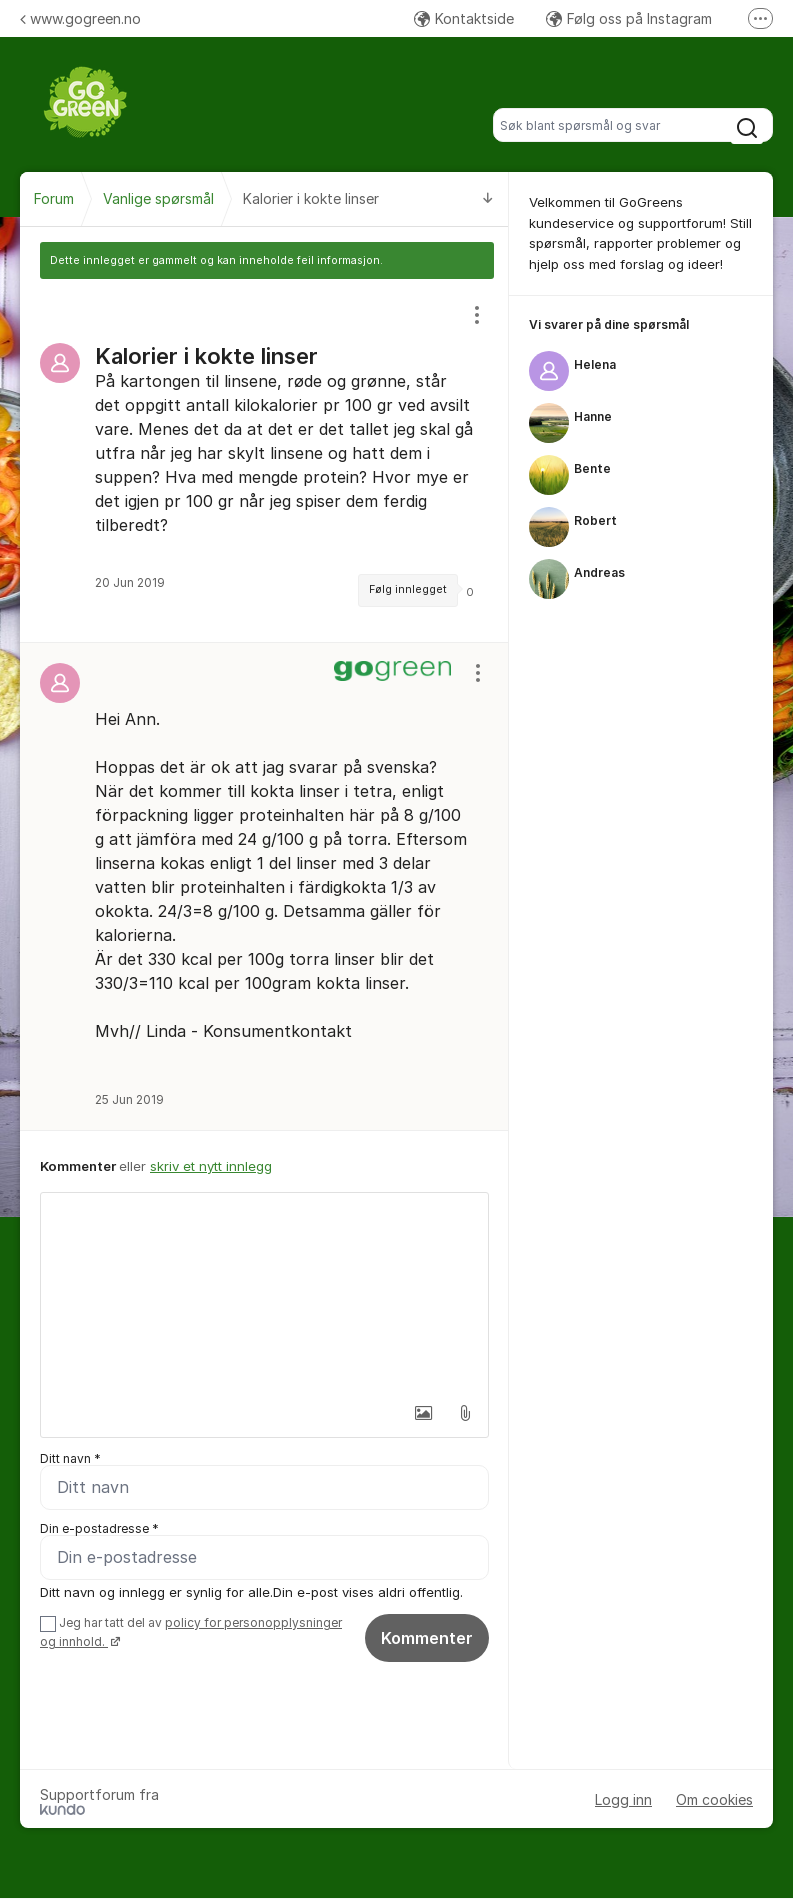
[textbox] (264, 1293)
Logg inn (623, 1799)
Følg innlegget (408, 589)
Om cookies (714, 1799)
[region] (264, 460)
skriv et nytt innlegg (211, 1166)
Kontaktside (464, 18)
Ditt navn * (70, 1458)
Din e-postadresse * (99, 1528)
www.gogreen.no (80, 18)
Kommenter (427, 1638)
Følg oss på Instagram (629, 18)
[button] (423, 1413)
